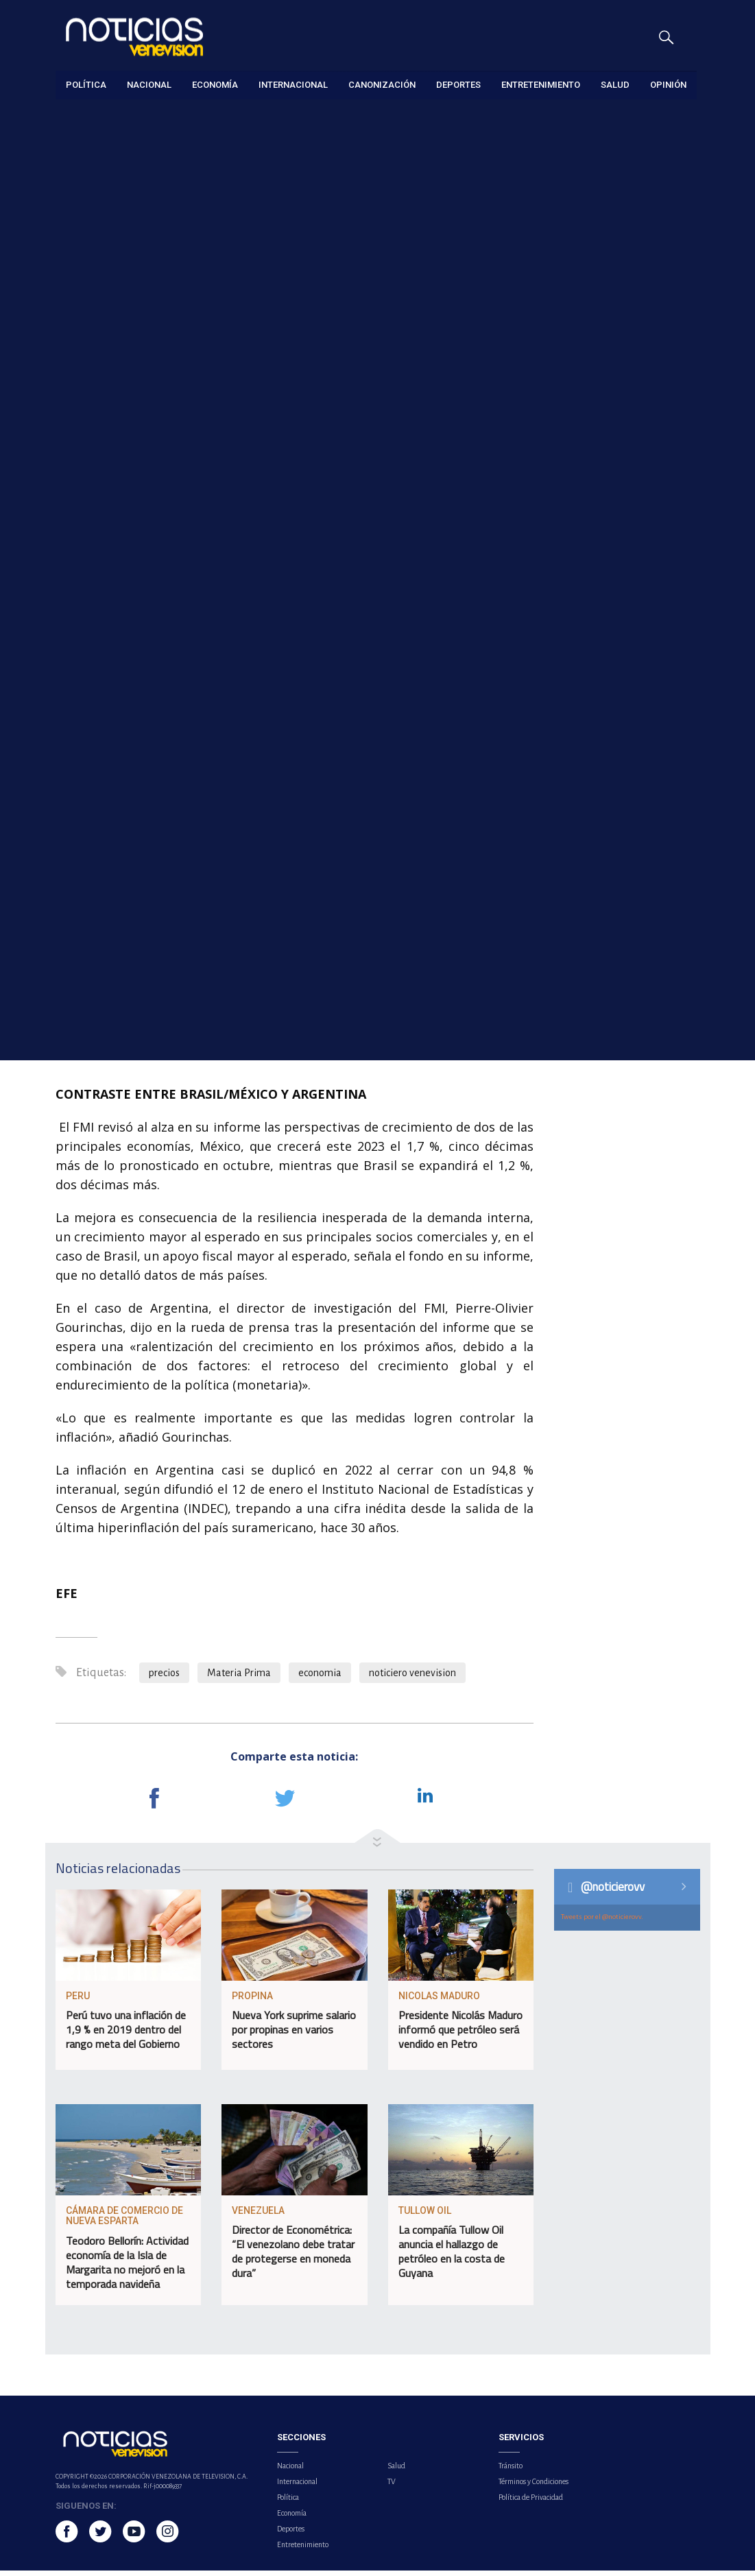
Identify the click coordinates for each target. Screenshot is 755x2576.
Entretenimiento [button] (540, 85)
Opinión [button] (668, 85)
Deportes (290, 2534)
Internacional (297, 2487)
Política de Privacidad (531, 2503)
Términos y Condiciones (533, 2487)
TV (391, 2487)
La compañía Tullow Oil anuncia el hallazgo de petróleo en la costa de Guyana (451, 2257)
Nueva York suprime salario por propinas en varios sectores (294, 2035)
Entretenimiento (302, 2550)
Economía (75, 117)
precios (164, 1678)
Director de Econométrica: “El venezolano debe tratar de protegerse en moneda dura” (293, 2257)
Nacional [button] (149, 85)
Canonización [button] (382, 85)
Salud (396, 2471)
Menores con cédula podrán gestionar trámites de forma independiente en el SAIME (634, 600)
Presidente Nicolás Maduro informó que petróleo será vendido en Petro (460, 2035)
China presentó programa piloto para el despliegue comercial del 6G (635, 348)
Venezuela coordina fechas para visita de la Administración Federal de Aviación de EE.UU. (635, 432)
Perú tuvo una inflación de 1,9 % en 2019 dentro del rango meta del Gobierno (126, 2035)
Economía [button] (215, 85)
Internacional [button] (293, 85)
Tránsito (511, 2471)
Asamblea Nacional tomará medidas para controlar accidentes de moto (636, 684)
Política (288, 2503)
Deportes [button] (458, 85)
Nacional (290, 2471)
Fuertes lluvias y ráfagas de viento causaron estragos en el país (637, 516)
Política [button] (86, 85)
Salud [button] (615, 85)
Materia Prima (239, 1678)
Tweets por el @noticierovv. (602, 1922)
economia (319, 1678)
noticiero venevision (412, 1678)
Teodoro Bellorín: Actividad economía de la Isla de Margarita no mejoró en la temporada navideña (127, 2268)
